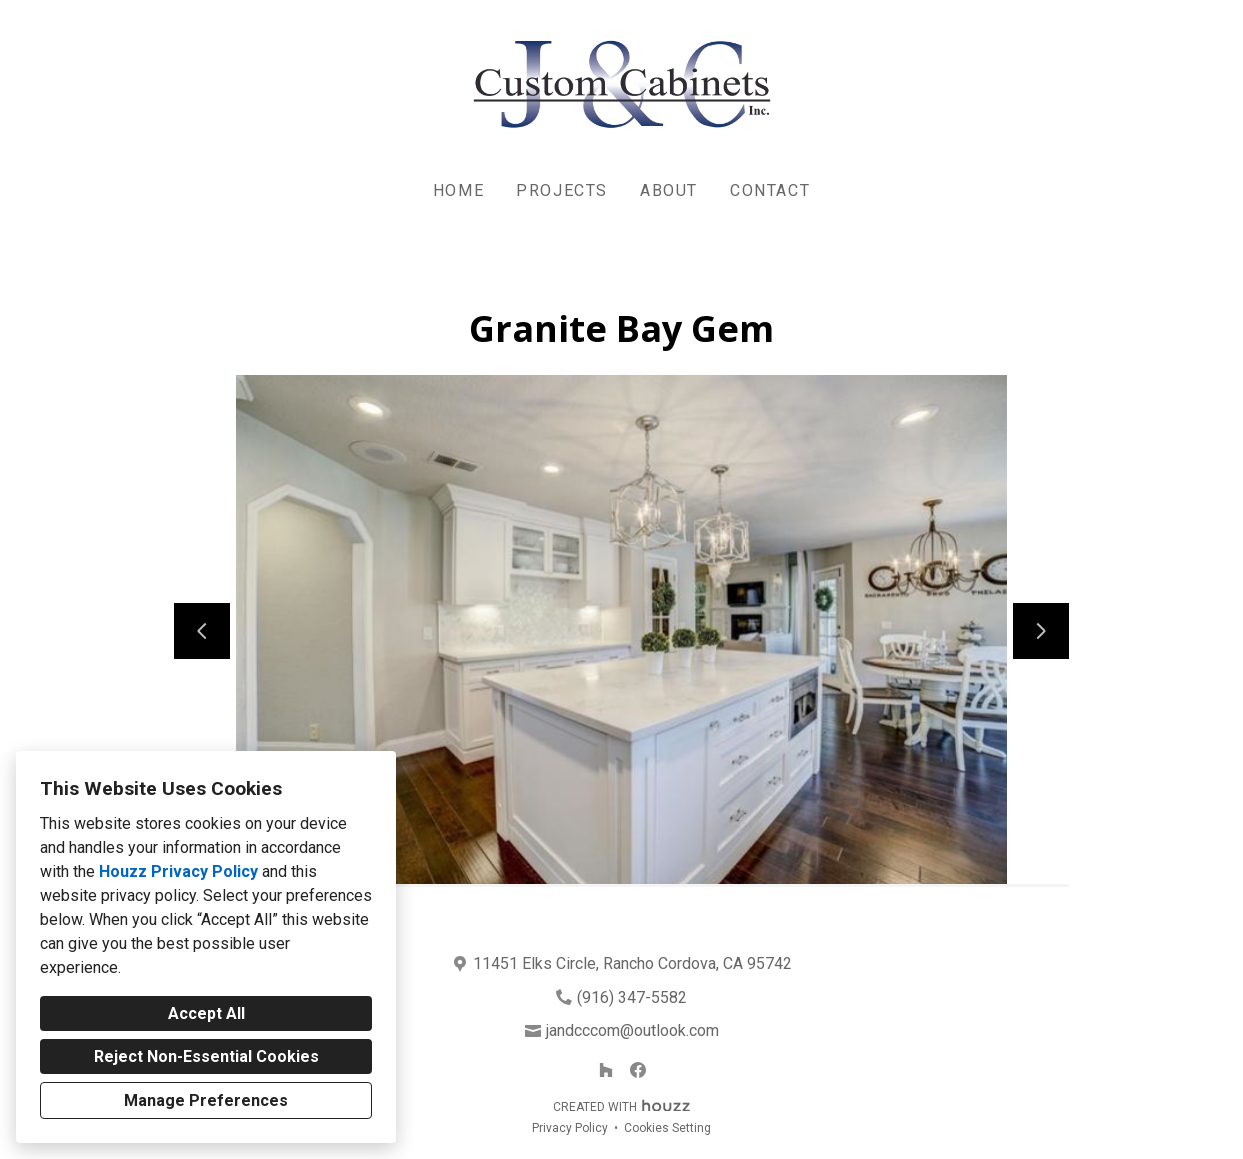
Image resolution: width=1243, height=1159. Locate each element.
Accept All (206, 1013)
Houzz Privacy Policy (178, 871)
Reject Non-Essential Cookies (206, 1056)
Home (458, 190)
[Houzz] (606, 1070)
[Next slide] (1041, 631)
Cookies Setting (667, 1128)
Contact (770, 190)
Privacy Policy (570, 1128)
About (669, 190)
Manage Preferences (206, 1100)
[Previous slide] (202, 631)
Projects (562, 190)
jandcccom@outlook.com (632, 1030)
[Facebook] (638, 1070)
